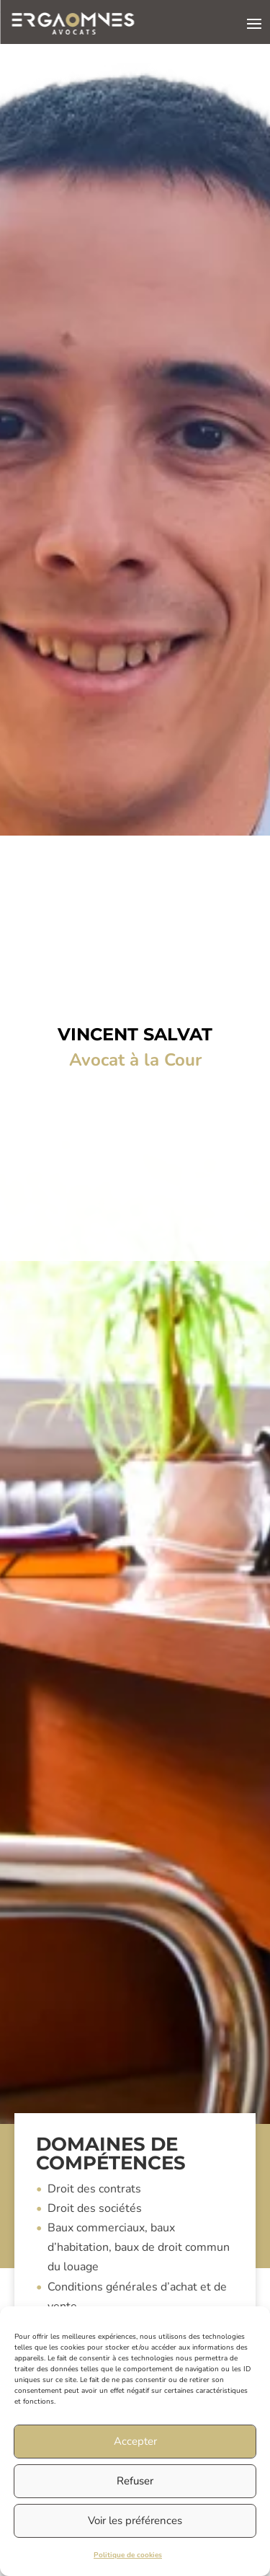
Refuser (135, 2481)
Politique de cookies (128, 2555)
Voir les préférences (135, 2520)
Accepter (135, 2441)
